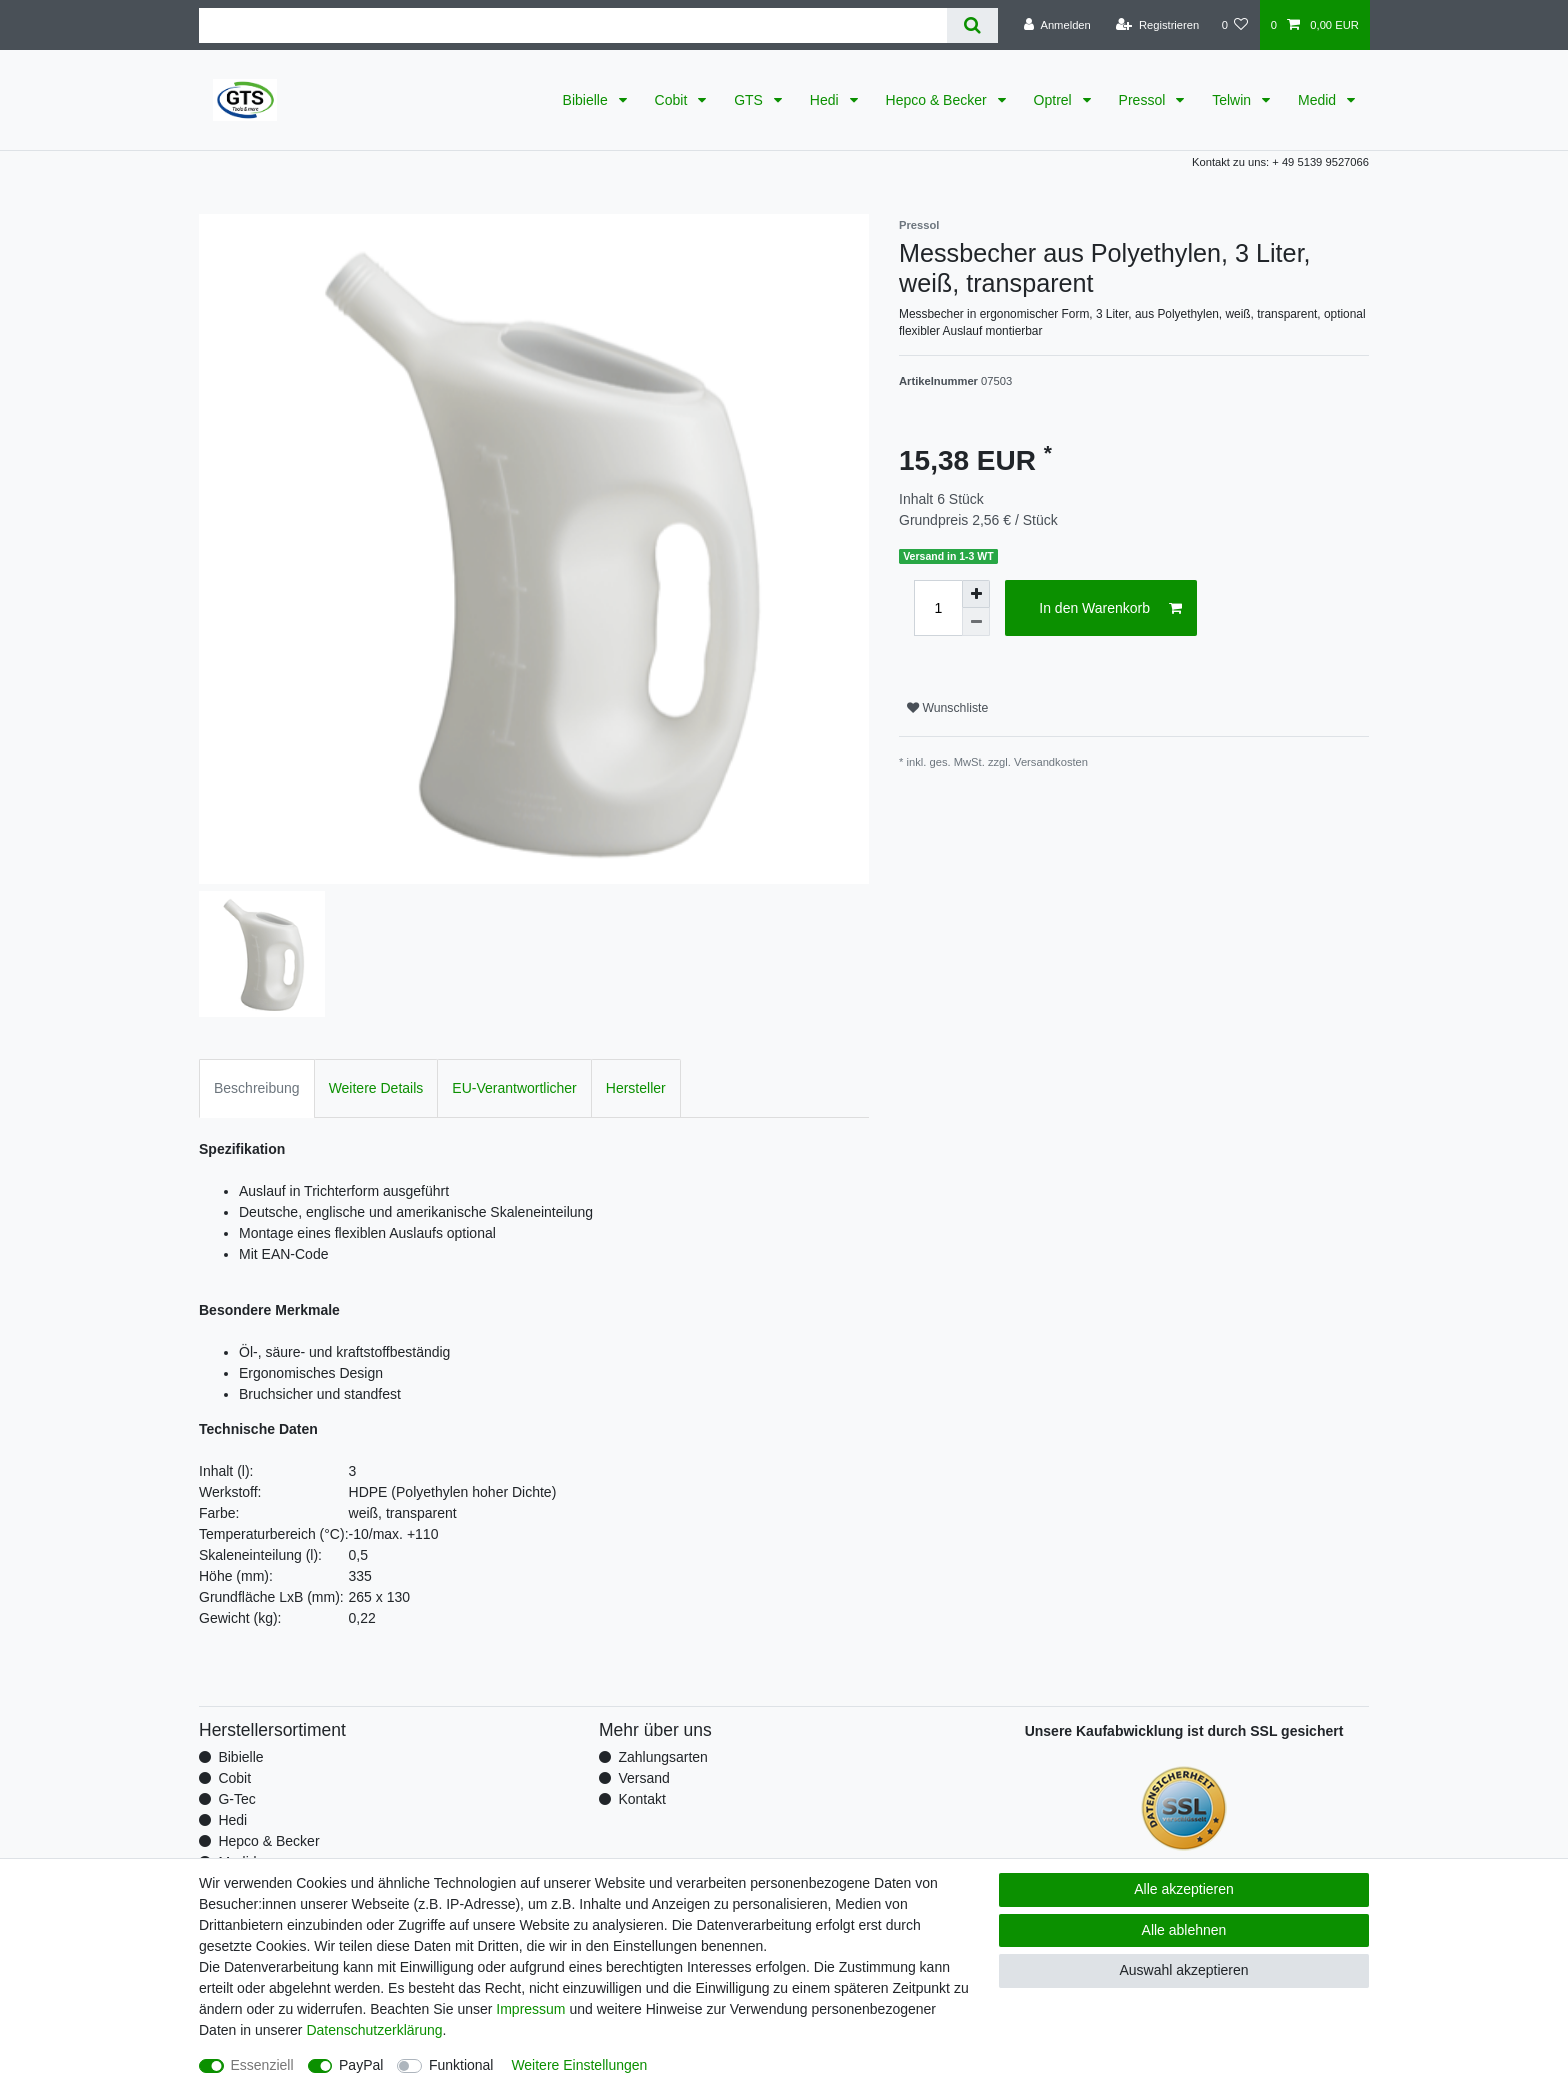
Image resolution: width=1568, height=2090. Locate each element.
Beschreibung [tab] (257, 1088)
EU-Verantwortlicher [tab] (514, 1088)
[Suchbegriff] (573, 25)
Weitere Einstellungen (579, 2065)
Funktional (461, 2065)
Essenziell (262, 2065)
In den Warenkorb (1110, 609)
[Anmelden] (1057, 25)
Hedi (826, 100)
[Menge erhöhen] (976, 594)
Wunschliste (947, 708)
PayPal (361, 2065)
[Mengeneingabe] (938, 608)
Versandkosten (1051, 762)
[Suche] (972, 25)
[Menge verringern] (976, 622)
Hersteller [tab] (636, 1088)
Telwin (1233, 100)
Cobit (673, 100)
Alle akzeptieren (1184, 1889)
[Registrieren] (1157, 25)
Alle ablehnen (1184, 1930)
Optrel (1055, 100)
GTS (750, 100)
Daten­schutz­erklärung (374, 2030)
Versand (643, 1778)
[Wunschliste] (1234, 25)
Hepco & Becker (938, 100)
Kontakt (641, 1799)
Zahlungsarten (663, 1757)
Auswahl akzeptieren (1183, 1970)
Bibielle (587, 100)
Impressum (530, 2009)
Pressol (1144, 100)
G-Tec (236, 1799)
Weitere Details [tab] (376, 1088)
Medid (1319, 100)
